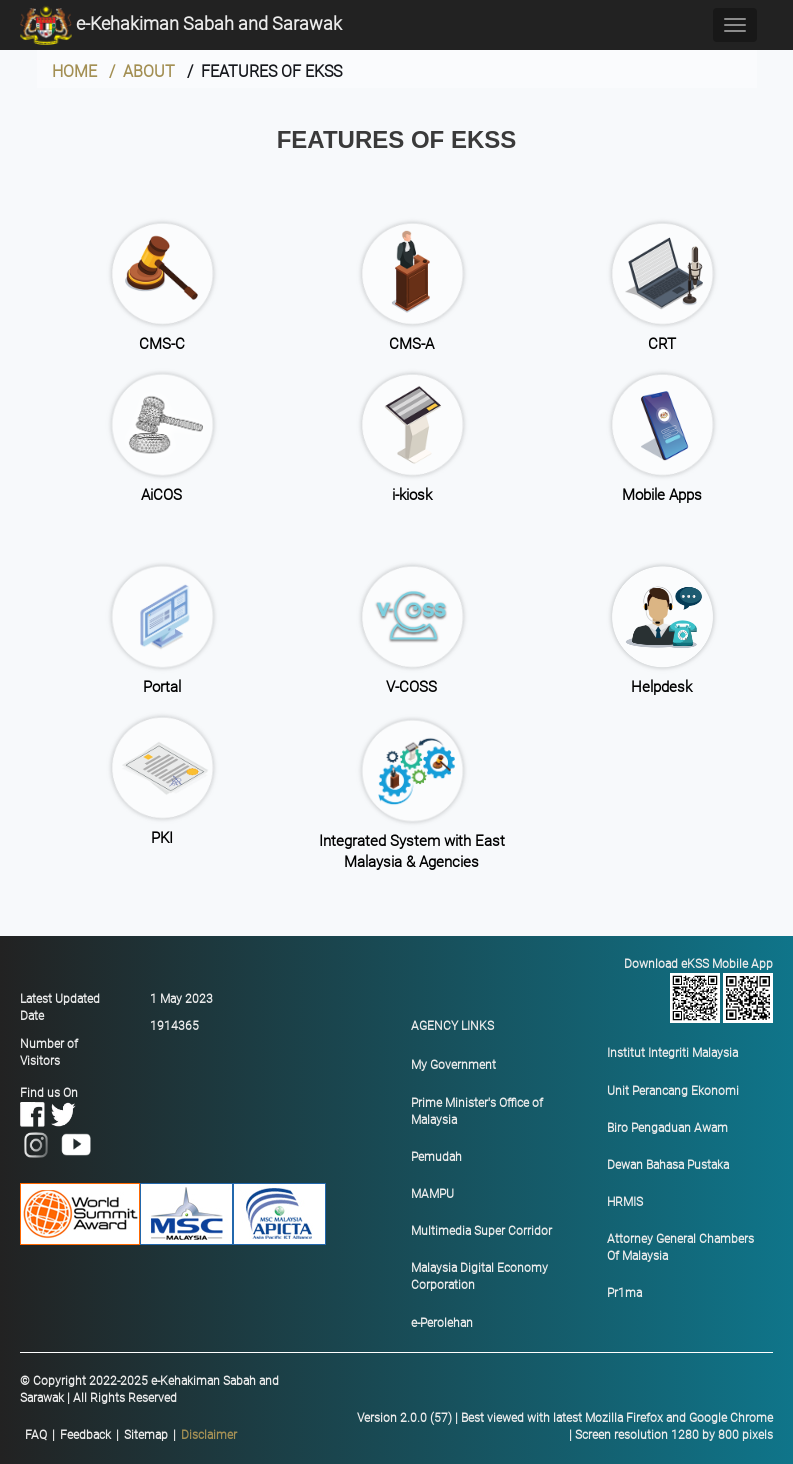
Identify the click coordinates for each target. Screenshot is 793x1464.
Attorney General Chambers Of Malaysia (680, 1247)
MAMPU (432, 1194)
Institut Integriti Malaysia (672, 1053)
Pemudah (436, 1157)
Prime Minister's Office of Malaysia (477, 1111)
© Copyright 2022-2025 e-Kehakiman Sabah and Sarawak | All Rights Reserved (149, 1389)
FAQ (36, 1435)
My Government (453, 1065)
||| (131, 1435)
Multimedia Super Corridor (481, 1231)
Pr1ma (624, 1293)
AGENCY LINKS (452, 1026)
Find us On (56, 1118)
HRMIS (625, 1202)
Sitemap (146, 1435)
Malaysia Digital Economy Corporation (479, 1276)
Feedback (85, 1435)
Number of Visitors (49, 1052)
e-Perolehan (442, 1323)
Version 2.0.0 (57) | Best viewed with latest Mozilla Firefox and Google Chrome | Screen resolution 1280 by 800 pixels (565, 1426)
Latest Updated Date (60, 1007)
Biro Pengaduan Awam (667, 1128)
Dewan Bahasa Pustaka (668, 1165)
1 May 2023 (181, 999)
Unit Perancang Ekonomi (673, 1091)
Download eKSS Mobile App (695, 990)
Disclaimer (209, 1435)
